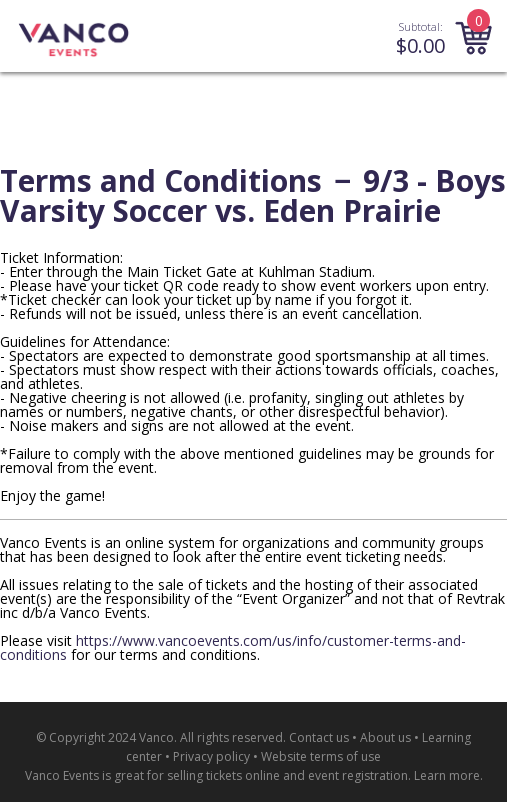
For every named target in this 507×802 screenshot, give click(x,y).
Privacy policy (211, 756)
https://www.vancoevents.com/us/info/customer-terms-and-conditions (233, 647)
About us (385, 737)
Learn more (447, 775)
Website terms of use (321, 756)
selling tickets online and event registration (287, 775)
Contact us (319, 737)
